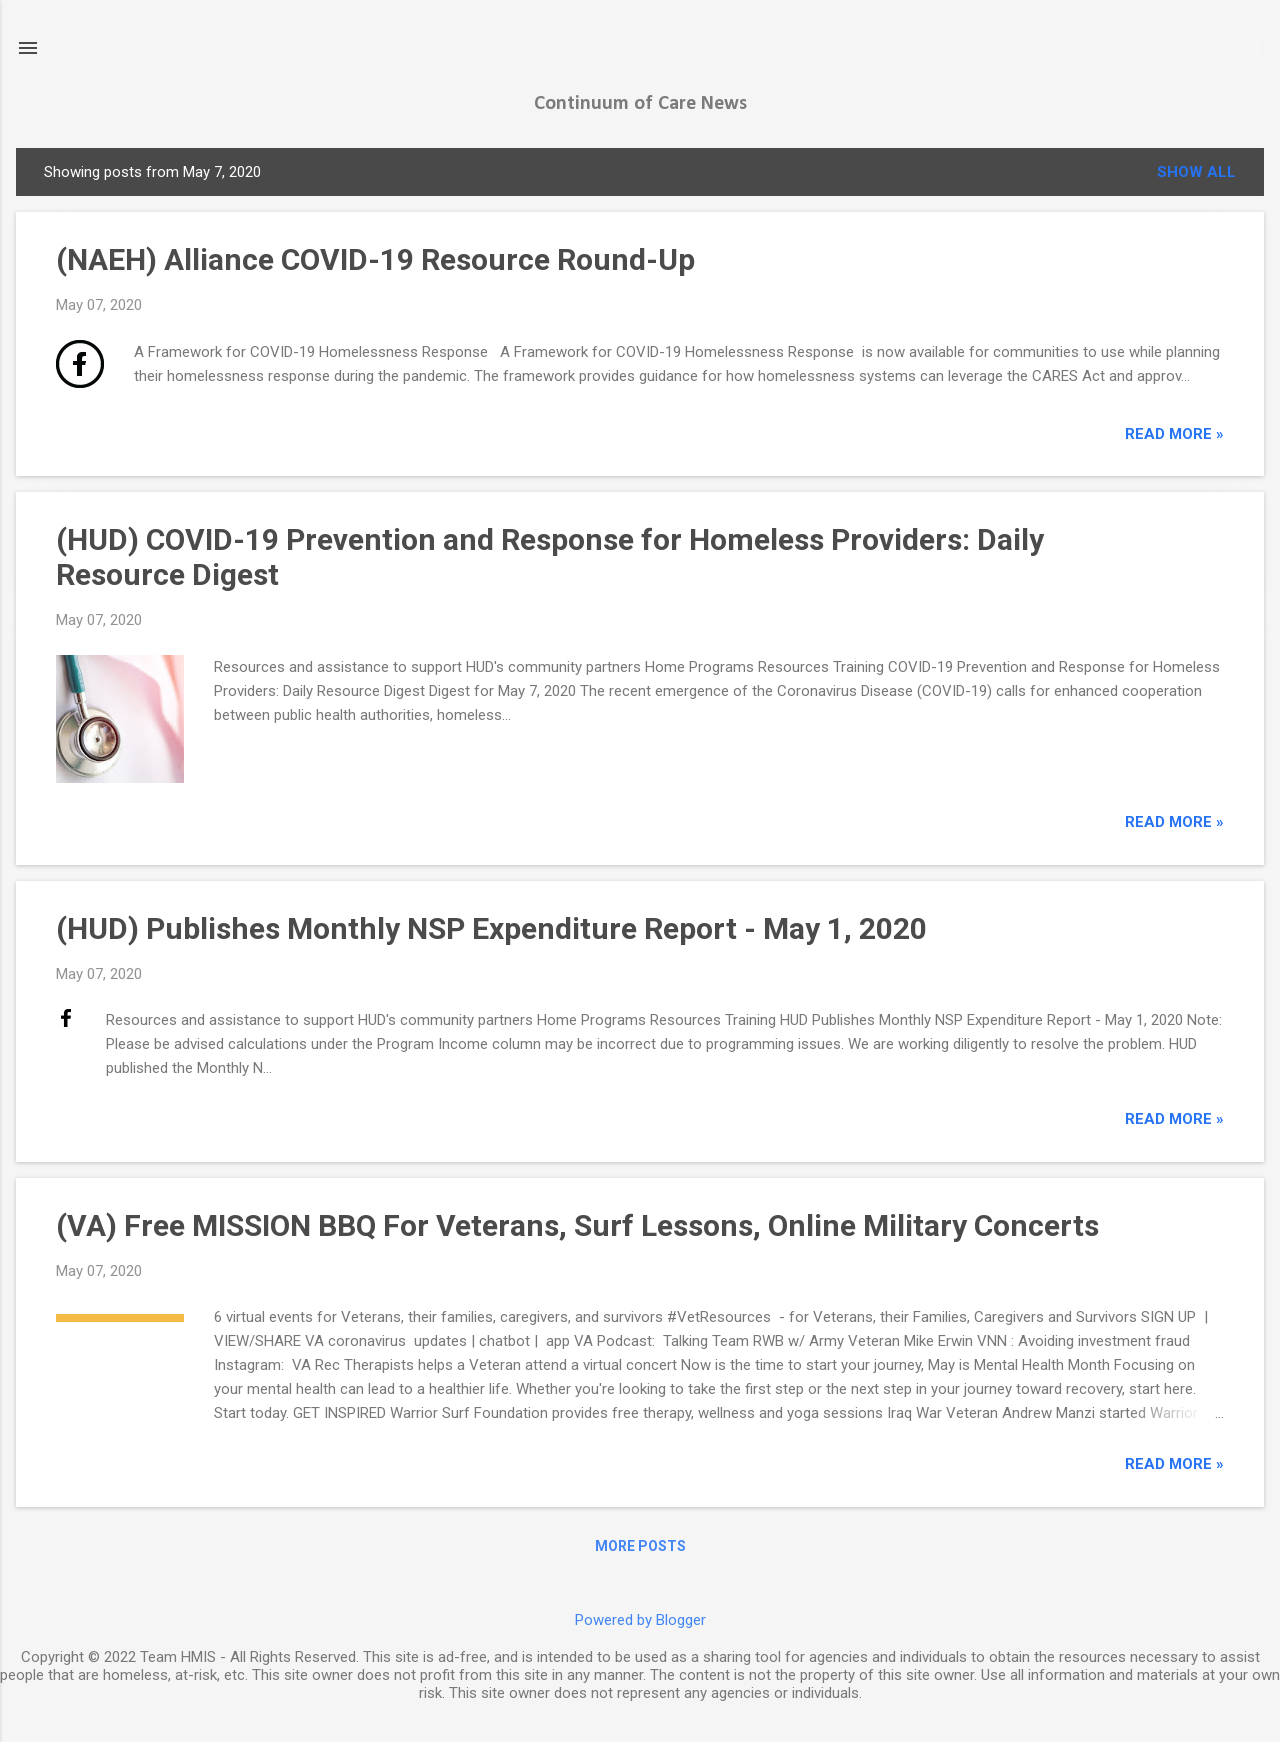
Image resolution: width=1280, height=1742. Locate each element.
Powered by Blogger (640, 1620)
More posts (640, 1546)
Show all (1196, 172)
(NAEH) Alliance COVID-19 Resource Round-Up (375, 259)
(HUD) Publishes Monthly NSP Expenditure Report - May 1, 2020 (491, 928)
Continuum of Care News (640, 104)
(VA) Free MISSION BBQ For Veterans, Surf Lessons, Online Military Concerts (577, 1225)
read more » (1174, 434)
